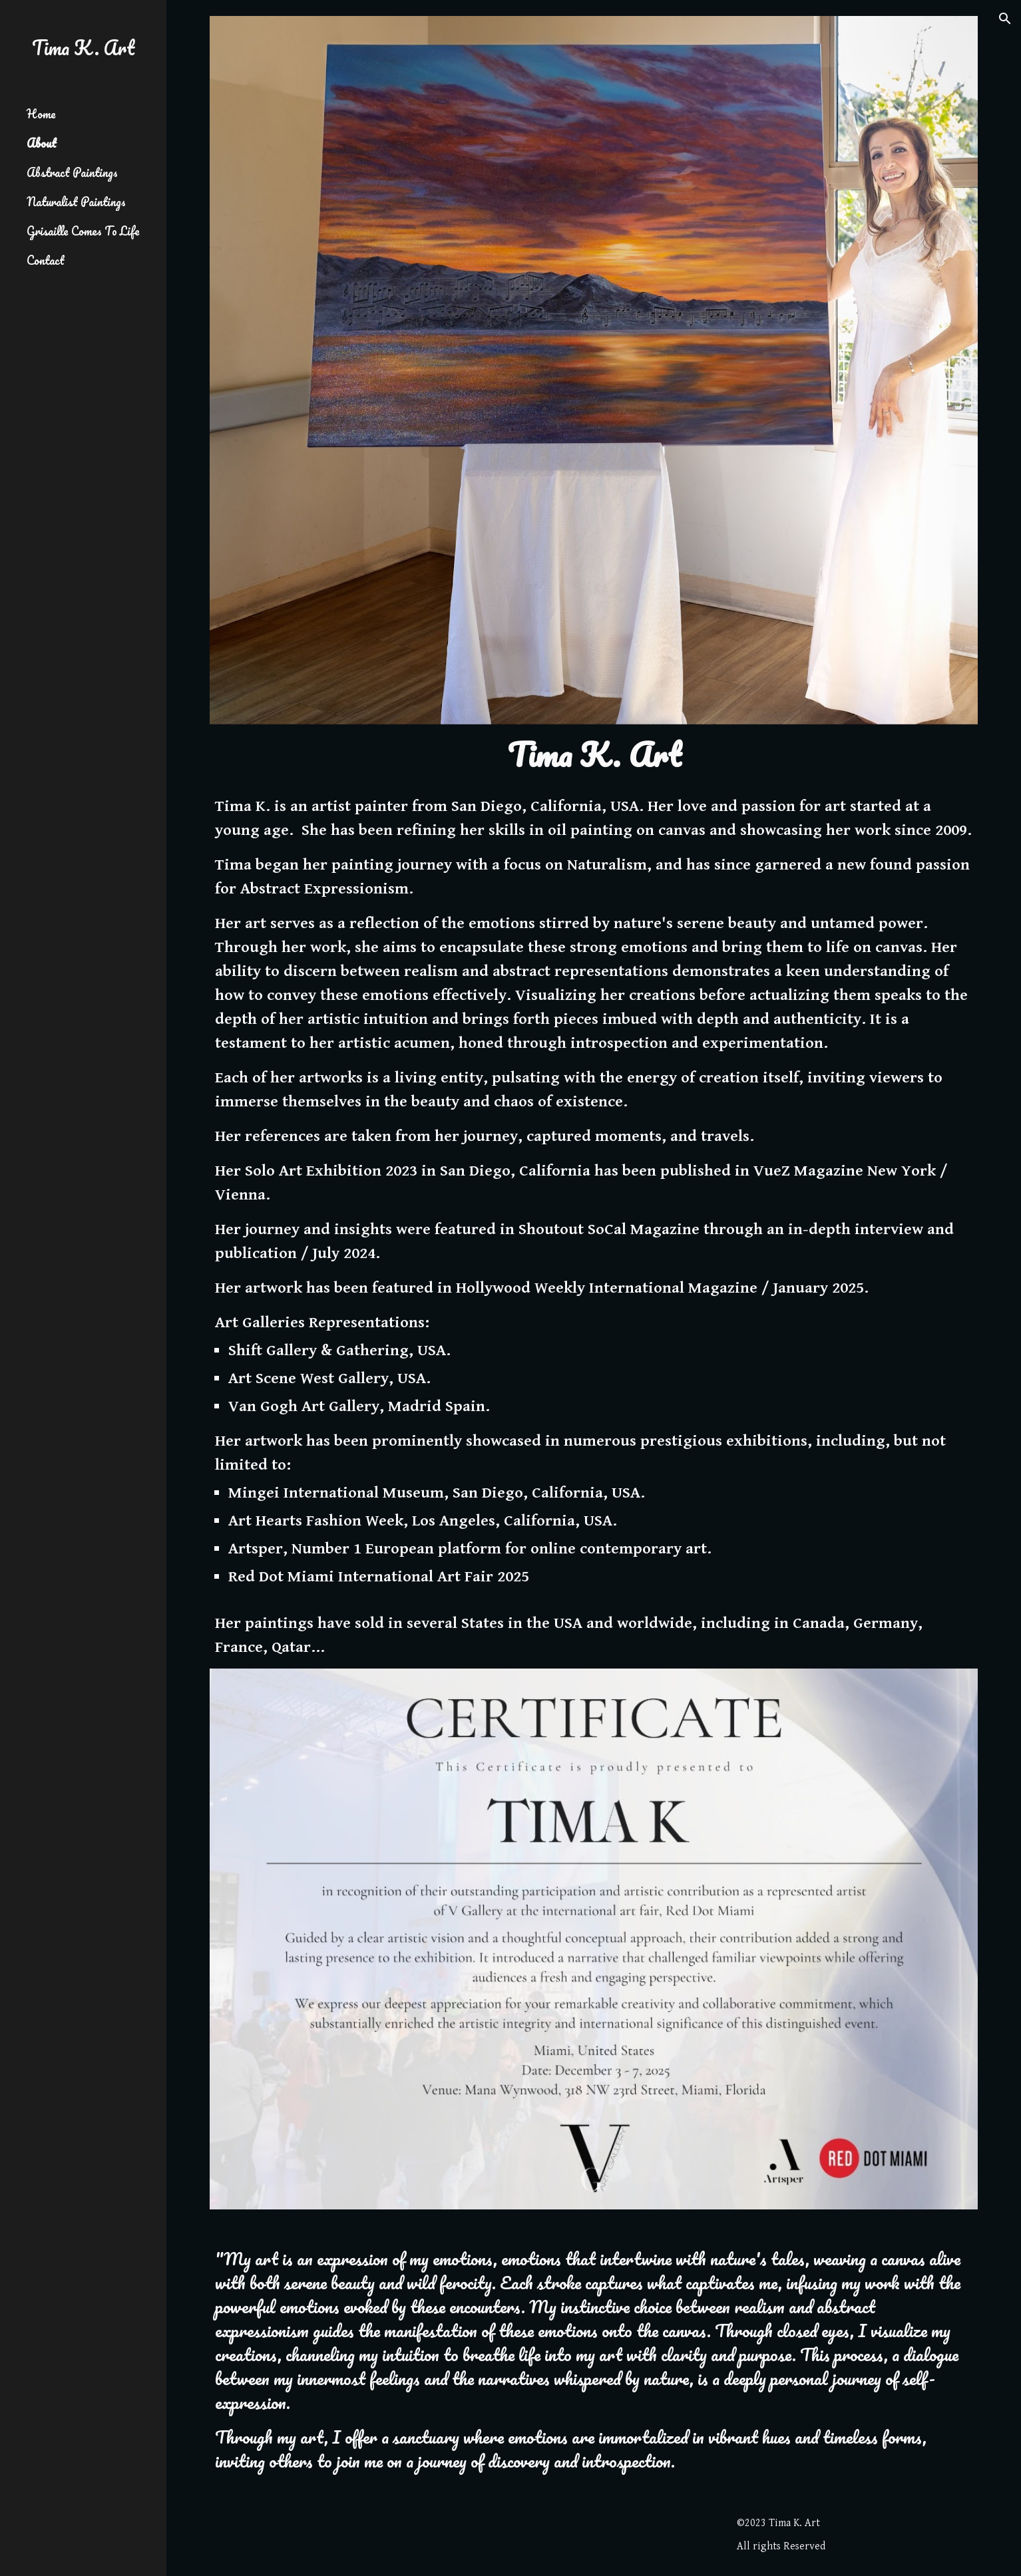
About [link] (42, 143)
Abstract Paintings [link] (72, 172)
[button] (1005, 19)
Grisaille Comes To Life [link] (83, 231)
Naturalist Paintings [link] (76, 201)
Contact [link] (46, 260)
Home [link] (41, 113)
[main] (594, 754)
